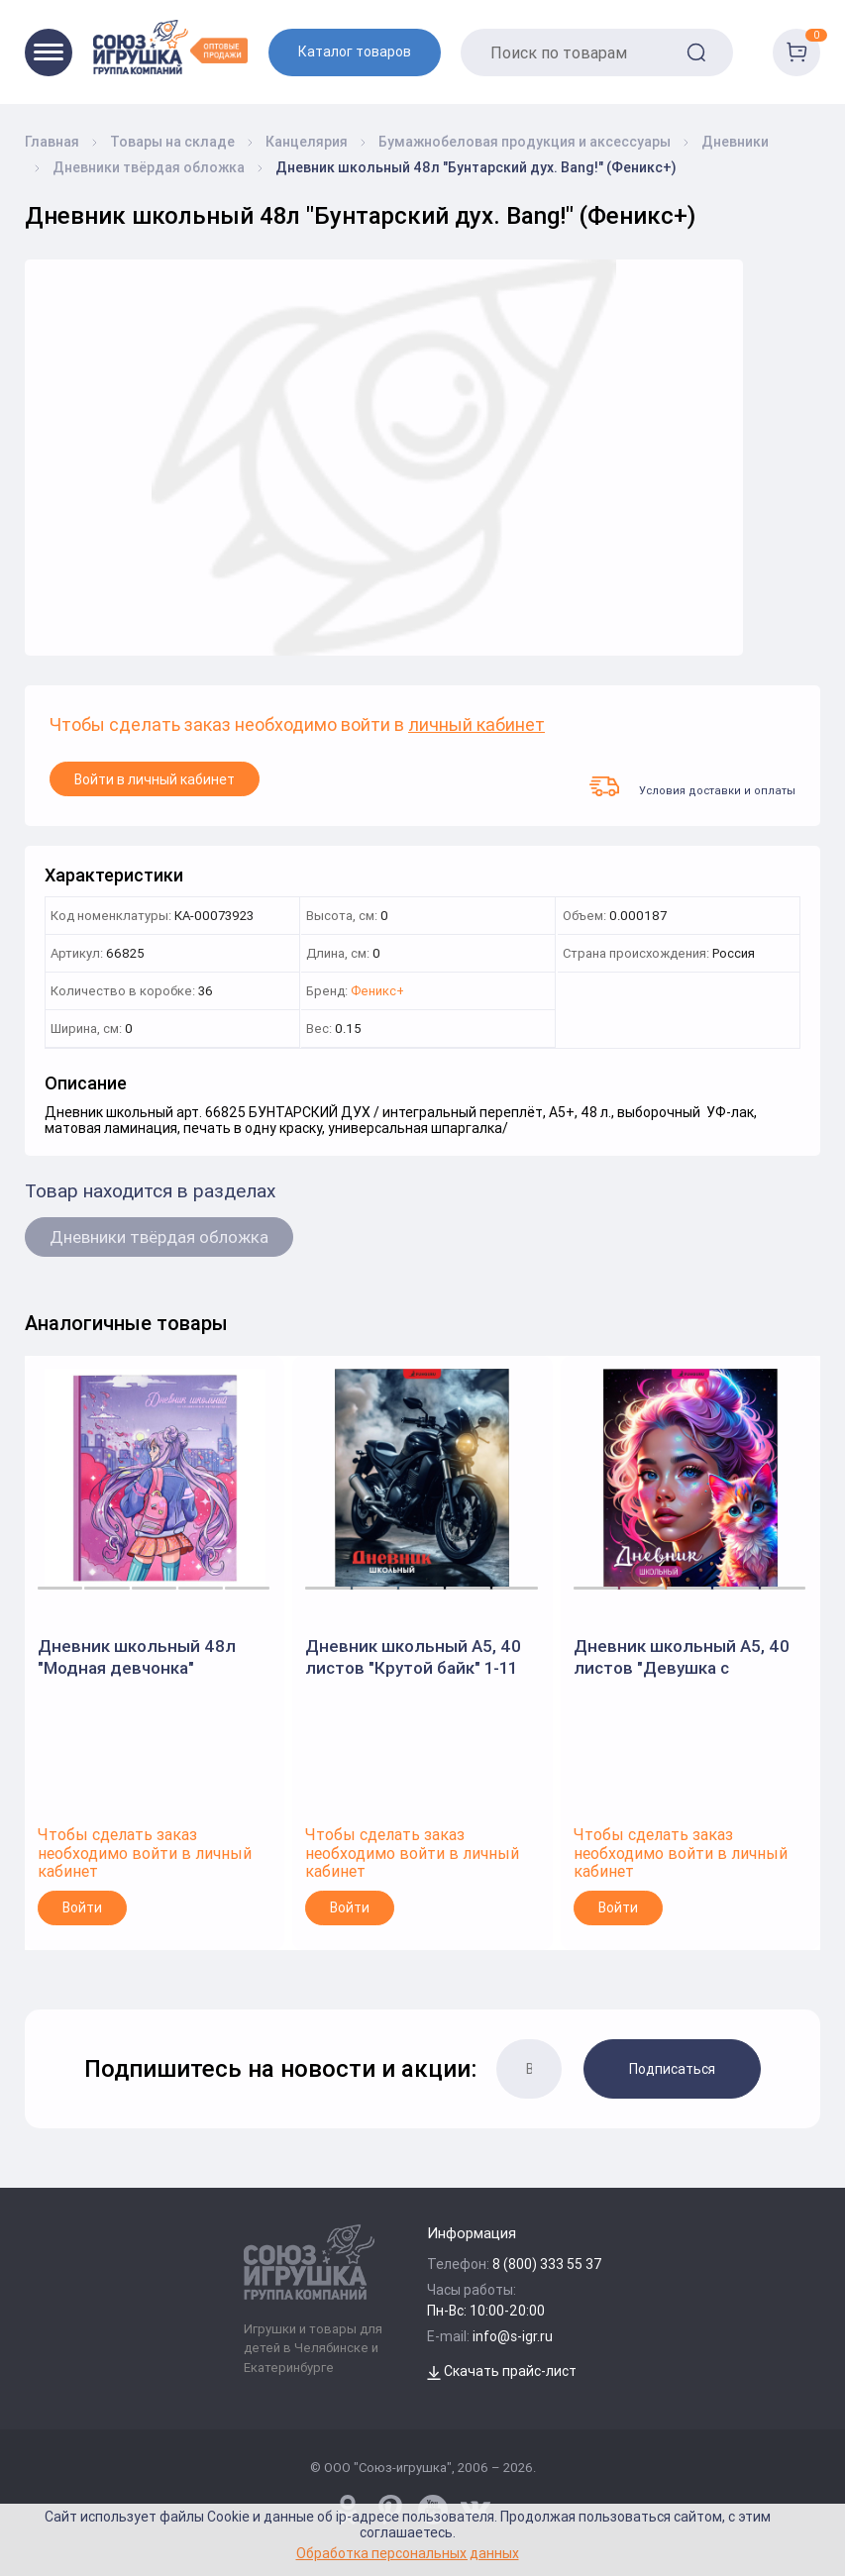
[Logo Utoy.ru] (170, 47)
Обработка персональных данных (407, 2552)
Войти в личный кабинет (154, 779)
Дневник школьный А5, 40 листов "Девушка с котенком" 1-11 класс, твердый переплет (682, 1657)
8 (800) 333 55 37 (547, 2264)
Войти (82, 1907)
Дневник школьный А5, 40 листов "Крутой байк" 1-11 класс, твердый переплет (413, 1657)
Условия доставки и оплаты (692, 786)
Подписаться (672, 2069)
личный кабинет (476, 725)
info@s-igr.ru (513, 2336)
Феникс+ (377, 991)
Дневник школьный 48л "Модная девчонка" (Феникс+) (137, 1657)
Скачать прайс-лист (502, 2371)
